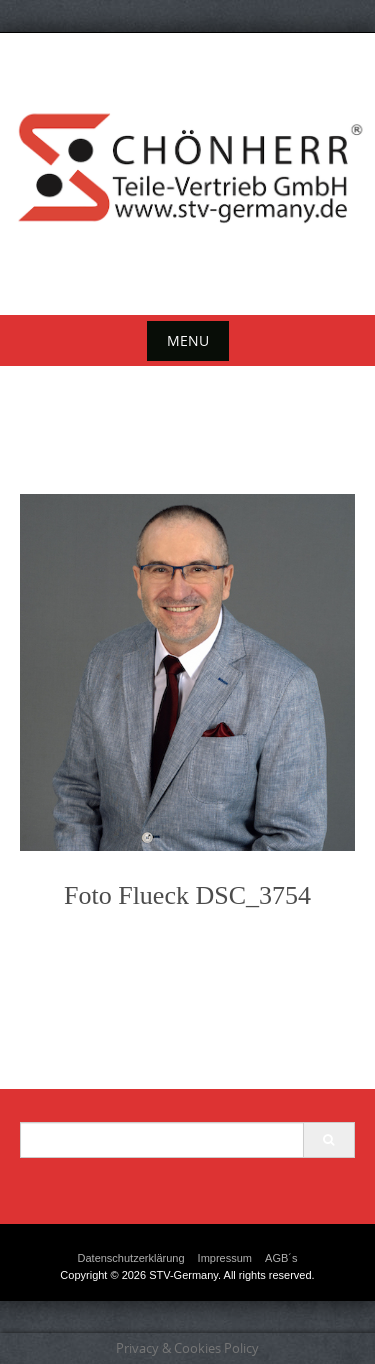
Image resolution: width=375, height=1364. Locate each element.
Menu (188, 340)
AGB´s (281, 1258)
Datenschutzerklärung (131, 1258)
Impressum (225, 1258)
